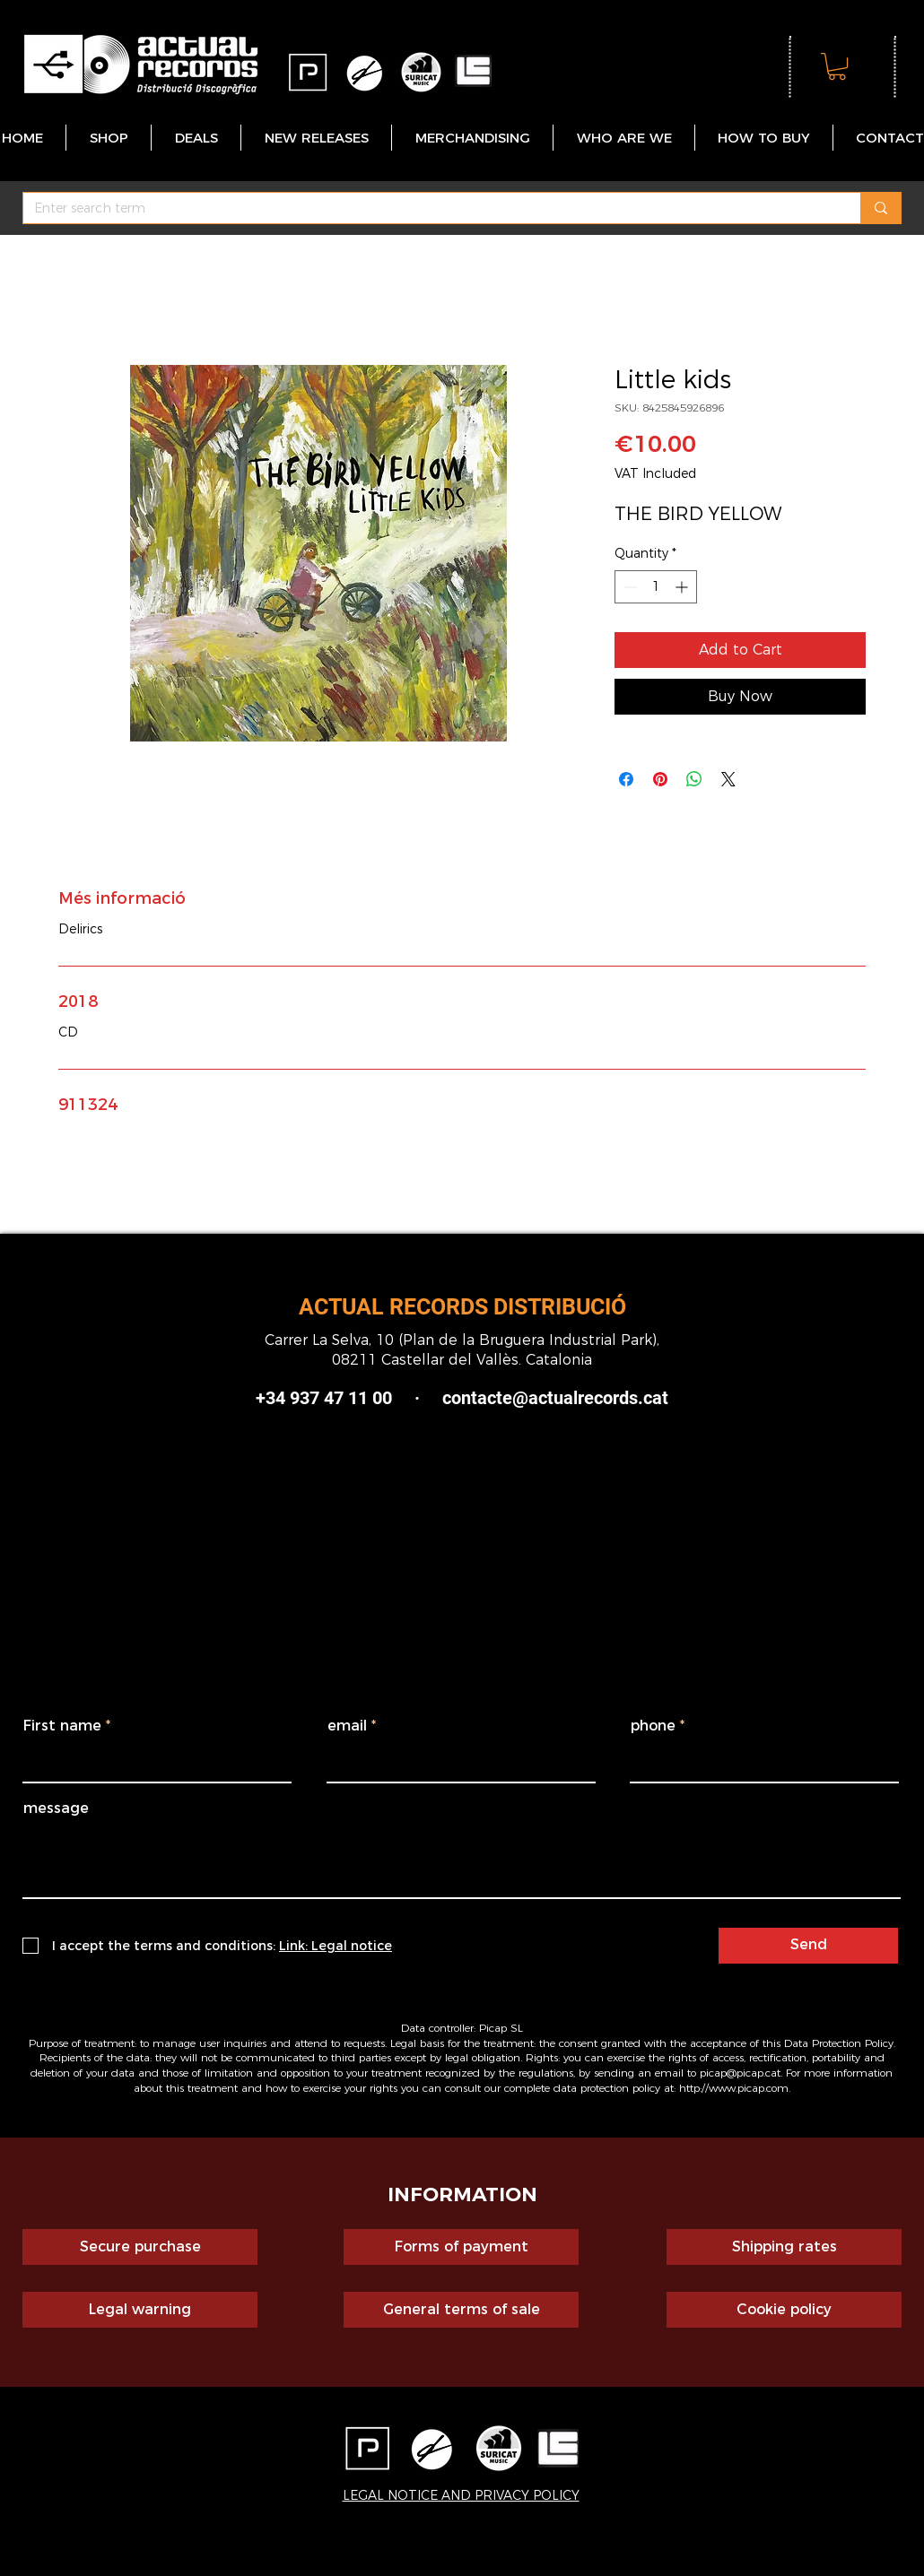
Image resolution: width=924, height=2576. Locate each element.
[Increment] (683, 587)
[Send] (808, 1946)
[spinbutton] (656, 587)
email (347, 1726)
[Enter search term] (428, 209)
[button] (837, 66)
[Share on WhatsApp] (694, 779)
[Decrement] (628, 587)
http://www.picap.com (734, 2088)
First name (62, 1726)
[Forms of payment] (461, 2247)
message (56, 1808)
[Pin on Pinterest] (660, 779)
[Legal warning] (139, 2310)
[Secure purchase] (139, 2247)
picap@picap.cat (740, 2072)
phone (653, 1726)
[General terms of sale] (461, 2310)
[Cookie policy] (784, 2310)
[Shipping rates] (784, 2247)
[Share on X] (728, 779)
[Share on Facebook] (626, 779)
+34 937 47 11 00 (324, 1398)
